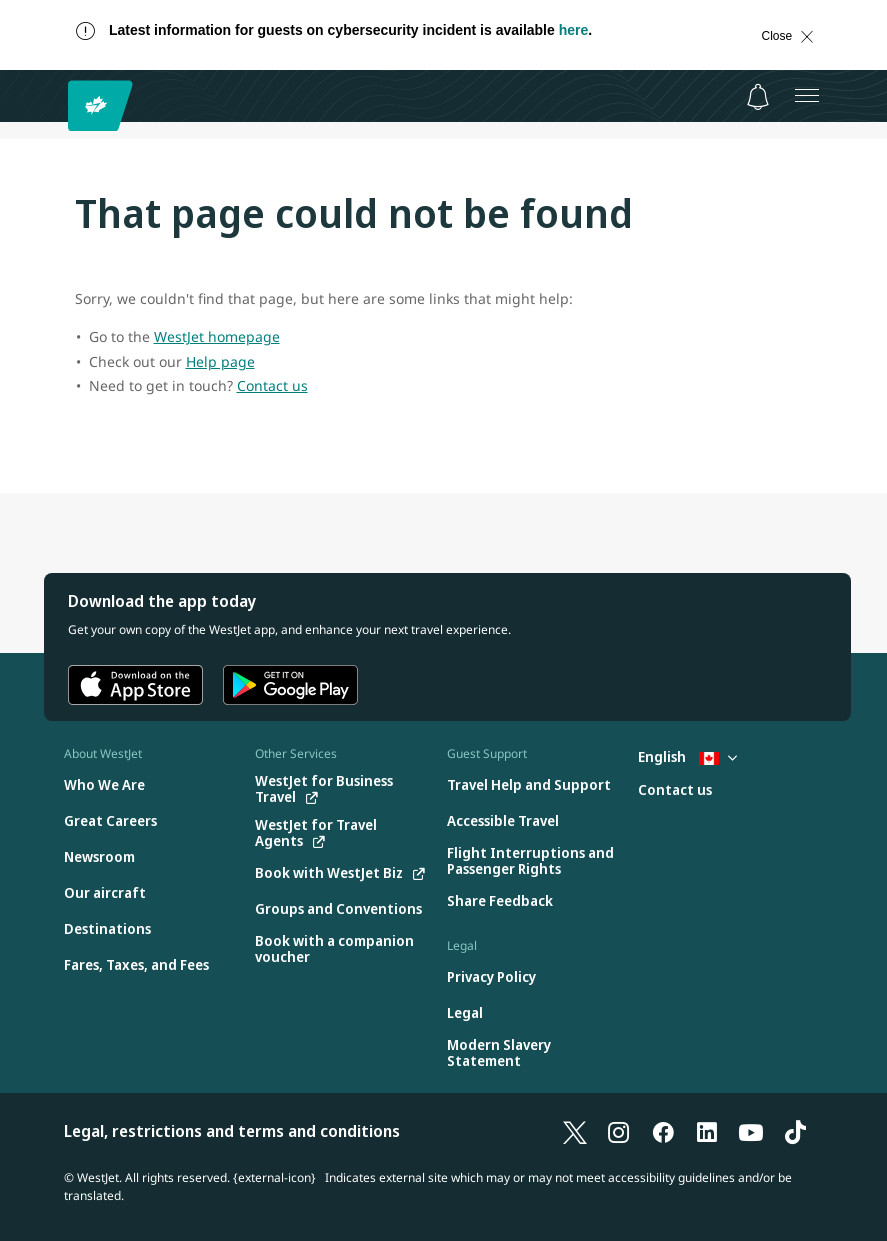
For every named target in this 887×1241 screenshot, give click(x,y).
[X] (575, 1131)
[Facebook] (663, 1131)
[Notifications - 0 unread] (758, 97)
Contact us (272, 385)
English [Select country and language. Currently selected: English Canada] (687, 756)
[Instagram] (619, 1131)
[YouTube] (751, 1131)
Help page (220, 361)
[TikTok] (795, 1131)
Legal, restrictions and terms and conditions (232, 1131)
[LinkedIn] (707, 1131)
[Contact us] (675, 790)
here (574, 30)
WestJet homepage (217, 336)
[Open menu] (807, 96)
